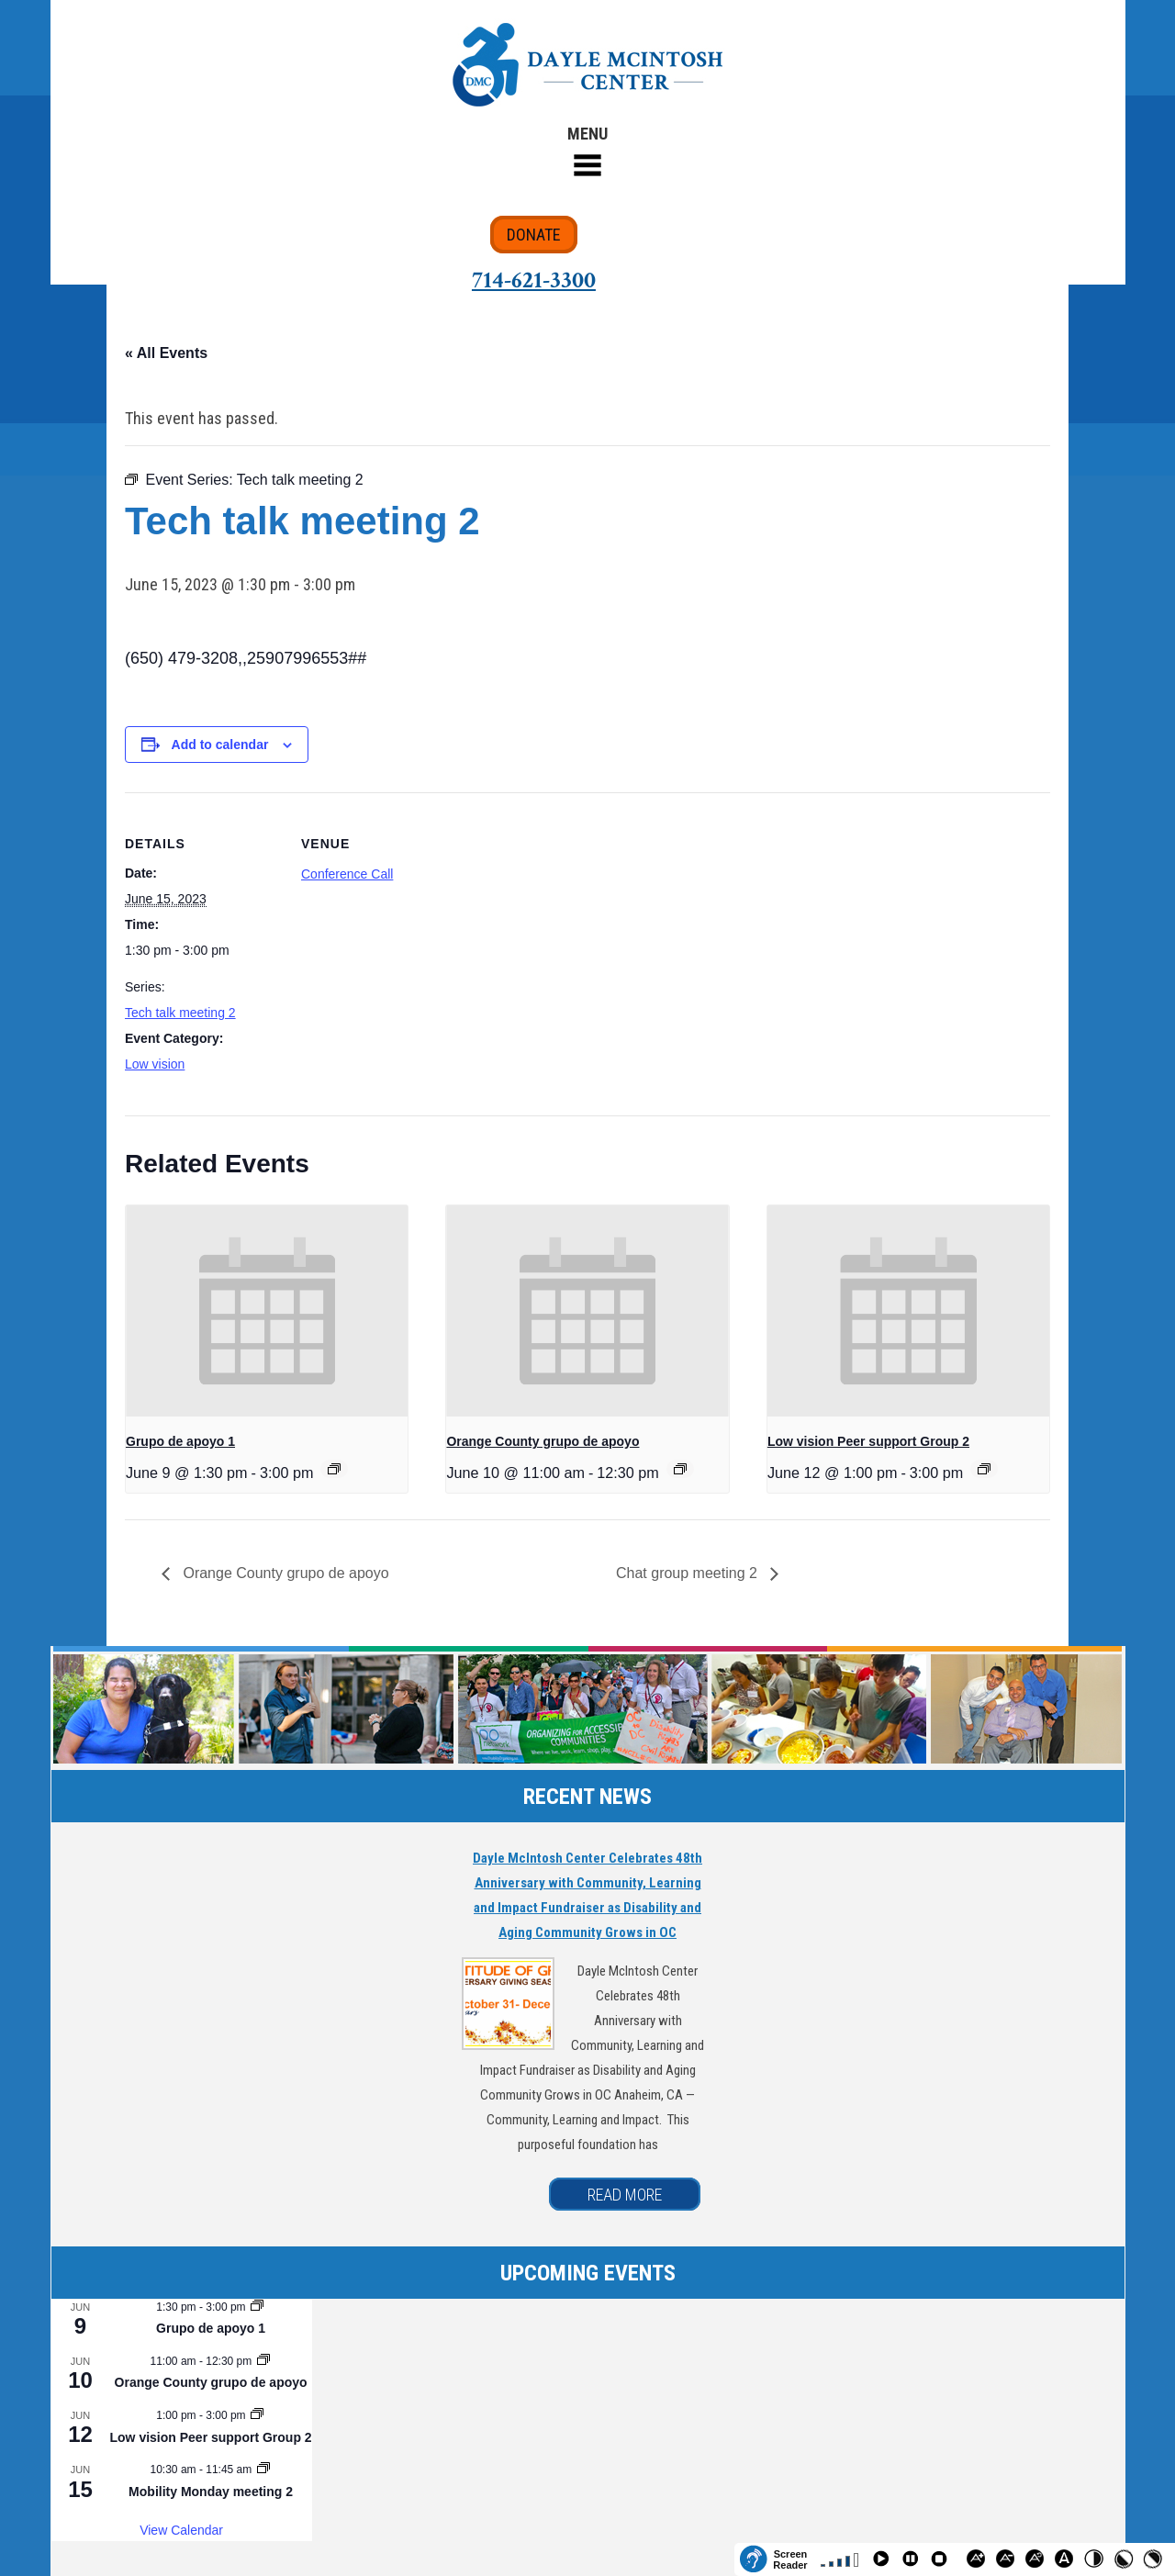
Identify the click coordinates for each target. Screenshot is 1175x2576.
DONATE (534, 234)
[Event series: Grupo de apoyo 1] (334, 1468)
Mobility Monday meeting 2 (211, 2491)
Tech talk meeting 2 (180, 1012)
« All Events (166, 353)
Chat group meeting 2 (688, 1573)
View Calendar (181, 2530)
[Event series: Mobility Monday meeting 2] (263, 2469)
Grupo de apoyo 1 (180, 1441)
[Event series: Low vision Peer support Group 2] (984, 1468)
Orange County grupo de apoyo (542, 1441)
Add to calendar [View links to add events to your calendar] (220, 744)
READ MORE (625, 2194)
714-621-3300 (534, 280)
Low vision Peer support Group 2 (868, 1441)
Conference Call (347, 874)
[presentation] (267, 1311)
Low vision (155, 1064)
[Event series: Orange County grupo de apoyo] (680, 1468)
